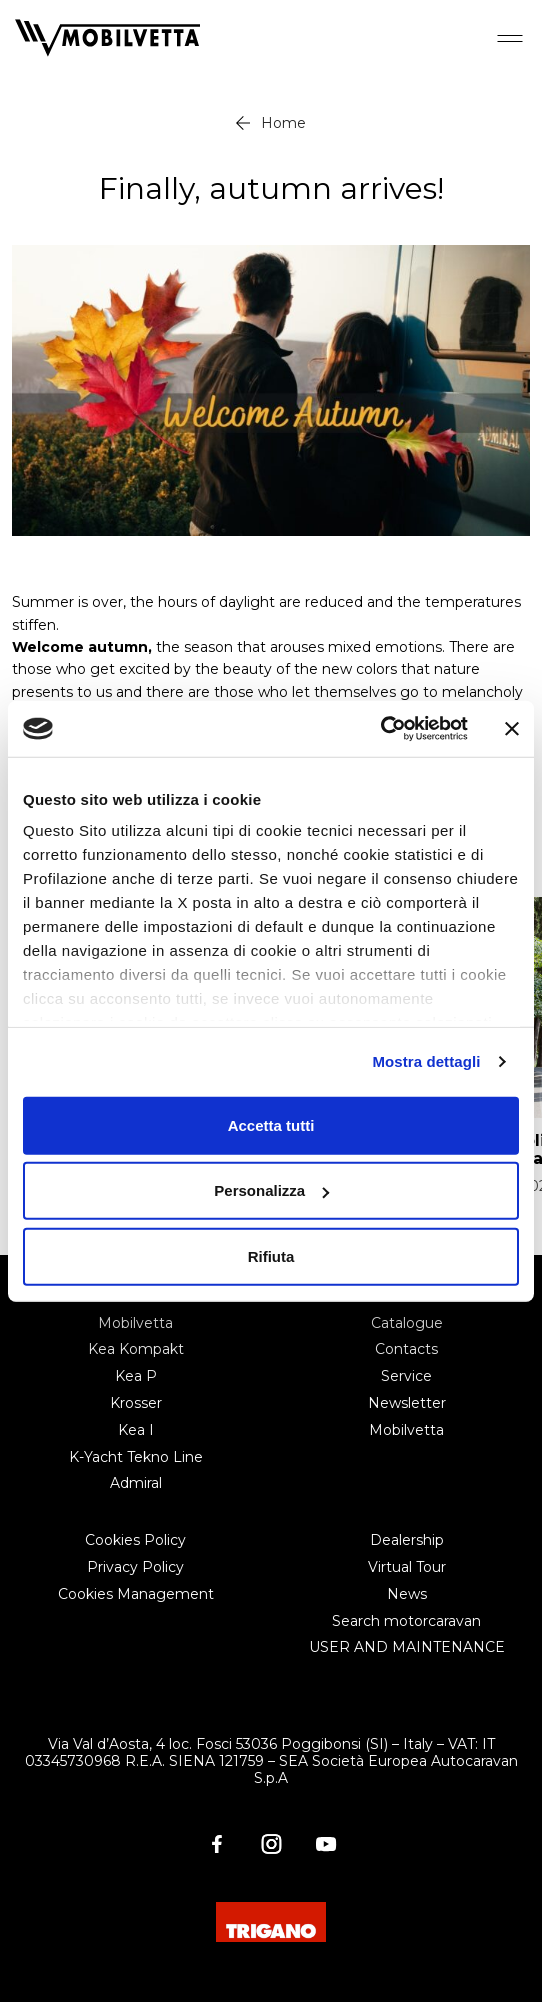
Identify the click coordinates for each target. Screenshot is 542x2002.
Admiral (136, 1483)
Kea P (136, 1376)
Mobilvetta (135, 1323)
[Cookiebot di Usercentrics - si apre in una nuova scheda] (380, 729)
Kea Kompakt (136, 1349)
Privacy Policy (135, 1567)
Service (406, 1376)
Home (283, 123)
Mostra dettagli (426, 1061)
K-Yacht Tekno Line (136, 1457)
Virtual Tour (407, 1567)
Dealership (407, 1540)
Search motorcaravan (406, 1621)
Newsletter (407, 1403)
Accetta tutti (271, 1124)
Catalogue (407, 1323)
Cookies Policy (135, 1540)
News (407, 1594)
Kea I (136, 1430)
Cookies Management (136, 1594)
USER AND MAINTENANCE (407, 1647)
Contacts (406, 1349)
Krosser (136, 1403)
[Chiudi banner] (512, 729)
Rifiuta (271, 1255)
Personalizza (271, 1190)
